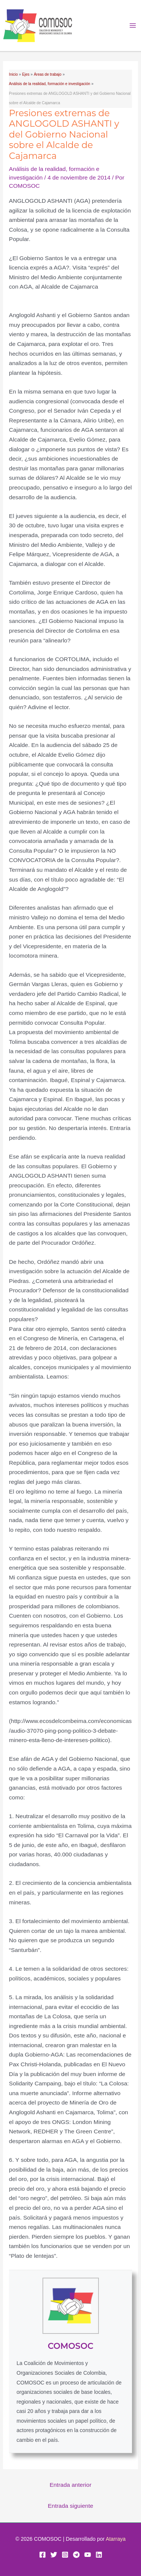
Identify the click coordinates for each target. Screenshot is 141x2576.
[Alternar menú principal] (133, 26)
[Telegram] (76, 2554)
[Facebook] (42, 2554)
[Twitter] (53, 2554)
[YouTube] (87, 2554)
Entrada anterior (70, 2485)
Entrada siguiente (70, 2506)
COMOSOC (70, 2346)
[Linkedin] (99, 2554)
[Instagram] (65, 2554)
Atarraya (116, 2539)
